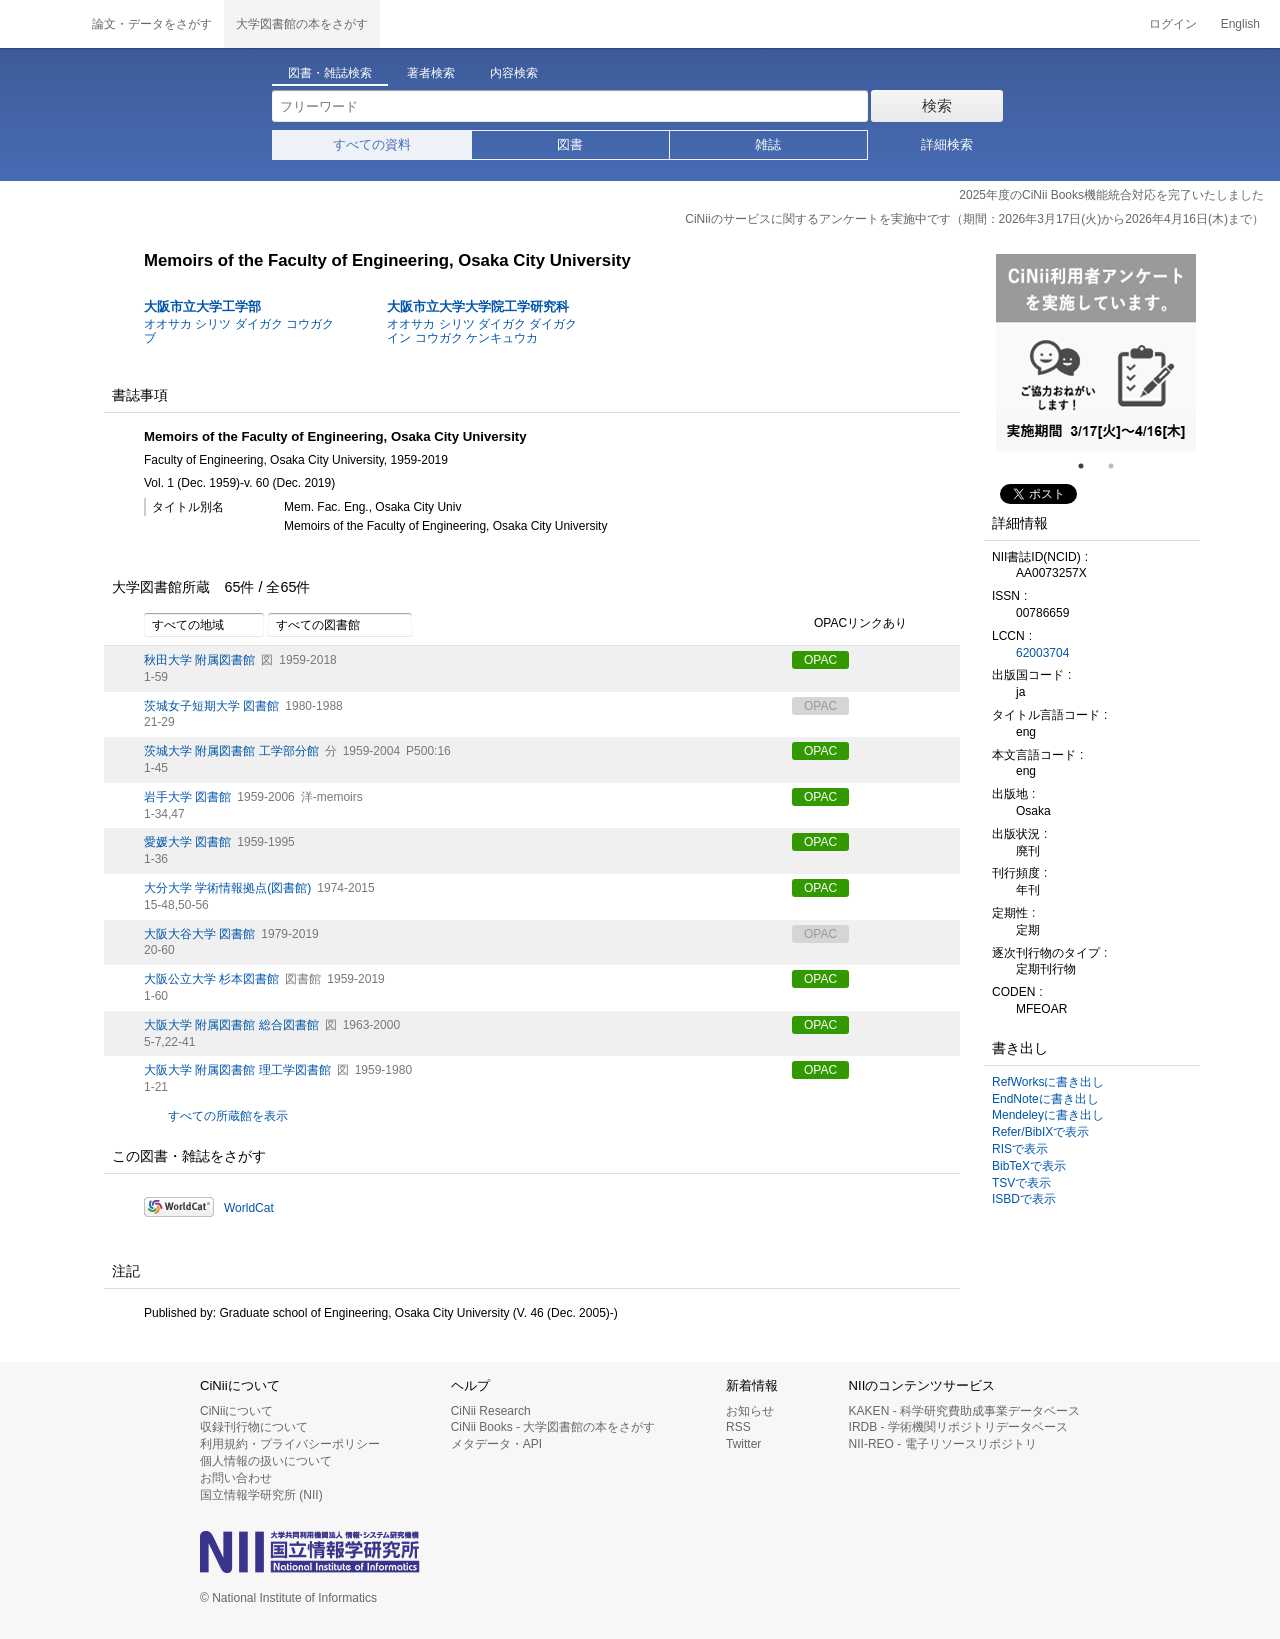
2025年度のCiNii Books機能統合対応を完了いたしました (1111, 195)
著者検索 (431, 73)
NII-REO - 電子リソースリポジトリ (943, 1444)
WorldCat (249, 1208)
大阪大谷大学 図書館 (199, 934)
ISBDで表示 (1024, 1199)
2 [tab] (1119, 466)
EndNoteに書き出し (1045, 1099)
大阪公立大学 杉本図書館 (211, 979)
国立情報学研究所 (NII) (261, 1495)
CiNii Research (491, 1411)
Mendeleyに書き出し (1048, 1115)
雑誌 (768, 144)
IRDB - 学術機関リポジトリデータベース (958, 1427)
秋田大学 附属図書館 (199, 660)
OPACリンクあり (849, 624)
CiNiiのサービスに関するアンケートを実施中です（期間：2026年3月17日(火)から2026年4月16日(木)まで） (974, 219)
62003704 (1042, 653)
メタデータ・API (496, 1444)
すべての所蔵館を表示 (228, 1116)
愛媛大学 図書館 (187, 842)
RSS (738, 1427)
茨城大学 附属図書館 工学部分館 (231, 751)
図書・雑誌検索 (330, 73)
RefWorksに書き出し (1048, 1082)
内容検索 (514, 73)
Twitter (743, 1444)
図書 (570, 144)
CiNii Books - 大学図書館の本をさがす (553, 1427)
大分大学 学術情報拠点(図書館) (227, 888)
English (1240, 24)
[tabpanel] (1096, 353)
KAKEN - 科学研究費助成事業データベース (964, 1411)
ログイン (1173, 24)
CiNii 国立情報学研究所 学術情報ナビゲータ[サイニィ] (40, 24)
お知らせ (750, 1411)
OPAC (820, 660)
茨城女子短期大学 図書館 (211, 706)
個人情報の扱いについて (266, 1461)
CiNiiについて (236, 1411)
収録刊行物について (254, 1427)
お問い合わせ (236, 1478)
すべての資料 (372, 144)
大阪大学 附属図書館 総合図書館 (231, 1025)
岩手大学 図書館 (187, 797)
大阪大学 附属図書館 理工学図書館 (237, 1070)
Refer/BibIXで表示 (1040, 1132)
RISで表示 (1020, 1149)
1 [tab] (1089, 466)
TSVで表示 (1021, 1183)
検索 (937, 105)
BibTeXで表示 (1029, 1166)
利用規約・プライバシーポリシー (290, 1444)
